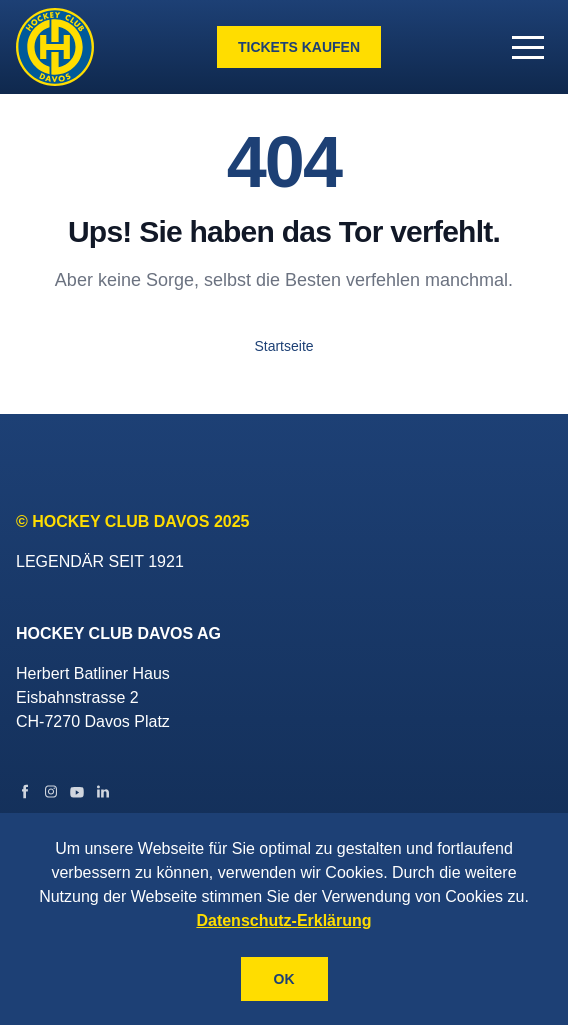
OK (284, 979)
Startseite (283, 346)
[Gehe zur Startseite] (55, 47)
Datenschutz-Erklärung (283, 920)
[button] (528, 47)
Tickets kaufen (299, 47)
